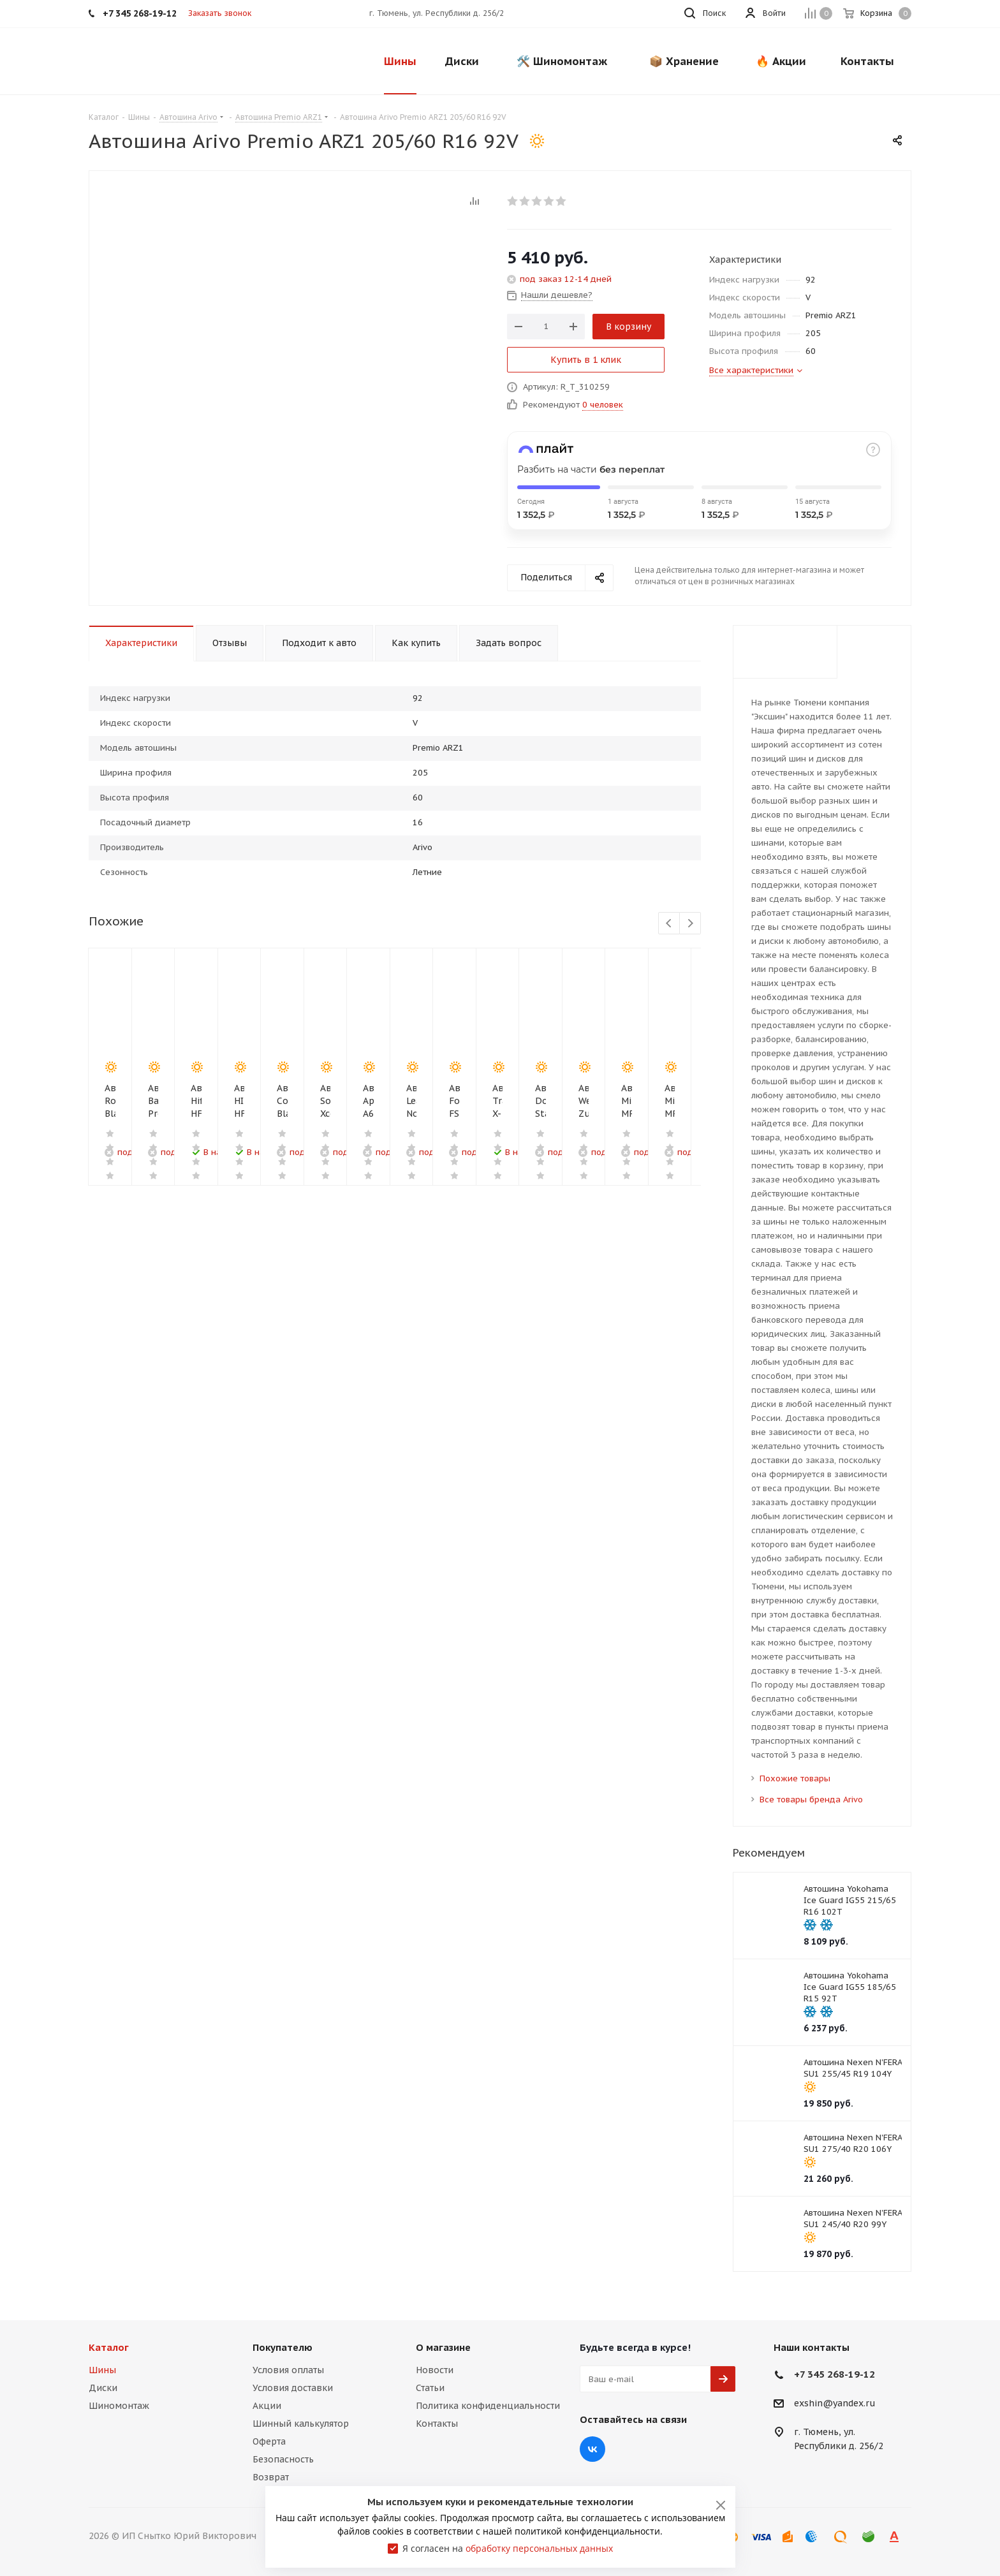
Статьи (430, 2388)
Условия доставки (293, 2388)
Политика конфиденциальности (488, 2405)
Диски (103, 2388)
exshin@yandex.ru (835, 2404)
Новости (434, 2370)
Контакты (437, 2423)
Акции (267, 2405)
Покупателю (282, 2347)
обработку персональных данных (539, 2548)
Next (690, 924)
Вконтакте (592, 2449)
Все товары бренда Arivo (811, 1799)
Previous (669, 924)
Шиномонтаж (119, 2405)
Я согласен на (507, 2548)
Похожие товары (795, 1778)
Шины (102, 2370)
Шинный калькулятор (301, 2423)
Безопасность (283, 2459)
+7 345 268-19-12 (834, 2374)
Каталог (109, 2347)
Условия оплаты (288, 2370)
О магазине (443, 2347)
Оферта (269, 2441)
